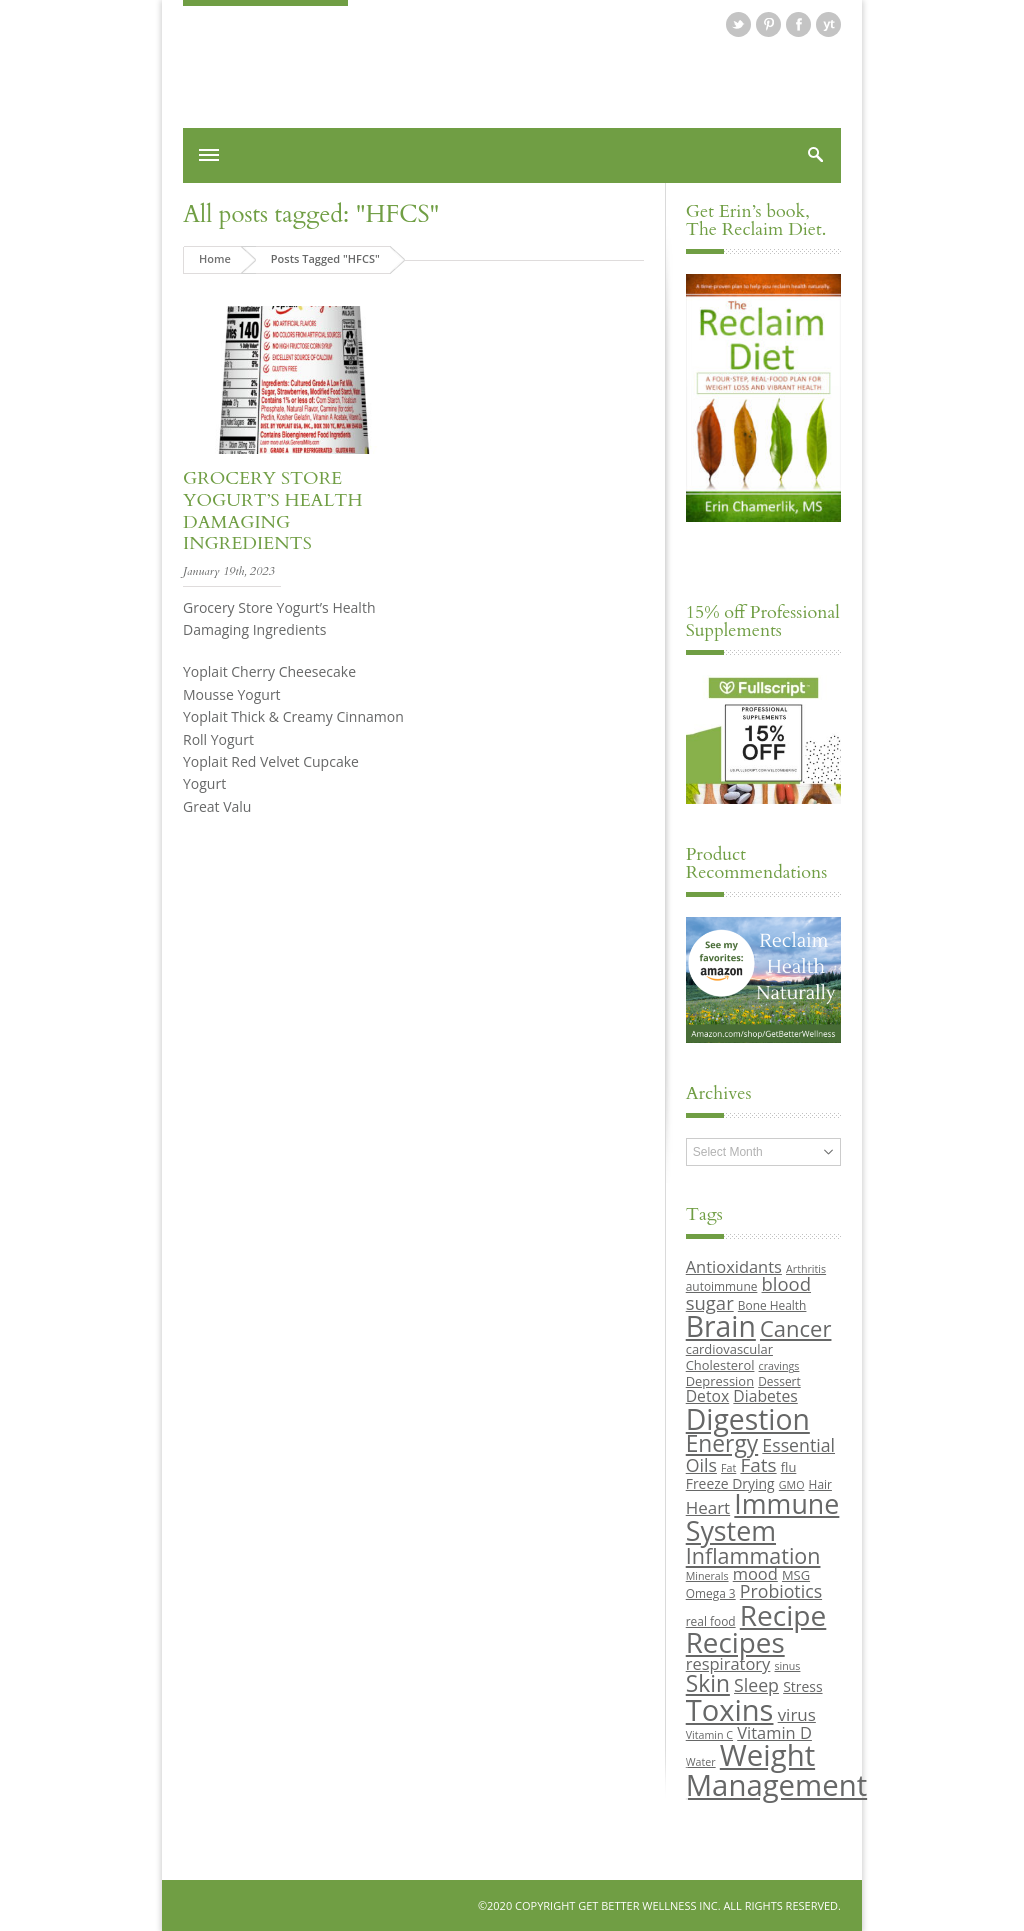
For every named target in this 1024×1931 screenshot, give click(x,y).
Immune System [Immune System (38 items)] (763, 1517)
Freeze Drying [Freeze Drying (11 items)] (730, 1483)
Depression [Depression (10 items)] (720, 1381)
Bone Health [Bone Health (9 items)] (772, 1305)
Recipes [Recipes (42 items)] (735, 1642)
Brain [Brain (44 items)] (721, 1326)
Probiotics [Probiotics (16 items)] (781, 1591)
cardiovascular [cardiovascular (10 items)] (729, 1349)
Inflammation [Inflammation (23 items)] (753, 1555)
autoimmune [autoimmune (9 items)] (722, 1286)
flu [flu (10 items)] (789, 1467)
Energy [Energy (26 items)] (722, 1443)
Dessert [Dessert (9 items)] (779, 1381)
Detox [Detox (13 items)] (707, 1396)
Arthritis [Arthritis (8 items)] (806, 1269)
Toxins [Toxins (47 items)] (730, 1710)
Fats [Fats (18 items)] (758, 1465)
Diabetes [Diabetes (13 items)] (765, 1396)
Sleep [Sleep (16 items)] (756, 1685)
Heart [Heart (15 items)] (708, 1507)
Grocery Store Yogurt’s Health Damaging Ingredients (273, 511)
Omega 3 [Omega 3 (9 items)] (711, 1593)
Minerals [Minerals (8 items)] (707, 1576)
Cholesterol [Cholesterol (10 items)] (720, 1365)
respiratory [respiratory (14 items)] (728, 1663)
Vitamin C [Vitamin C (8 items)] (709, 1735)
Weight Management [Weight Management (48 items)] (776, 1769)
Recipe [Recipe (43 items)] (783, 1615)
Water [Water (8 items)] (701, 1762)
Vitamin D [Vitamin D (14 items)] (774, 1732)
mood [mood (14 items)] (755, 1573)
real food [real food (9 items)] (711, 1621)
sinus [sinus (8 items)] (788, 1666)
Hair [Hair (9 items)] (820, 1484)
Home (215, 258)
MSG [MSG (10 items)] (796, 1575)
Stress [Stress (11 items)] (802, 1686)
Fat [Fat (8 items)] (728, 1468)
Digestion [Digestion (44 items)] (748, 1419)
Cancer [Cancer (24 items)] (795, 1328)
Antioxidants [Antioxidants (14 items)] (734, 1266)
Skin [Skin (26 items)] (708, 1683)
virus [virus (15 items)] (797, 1714)
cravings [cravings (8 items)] (779, 1366)
